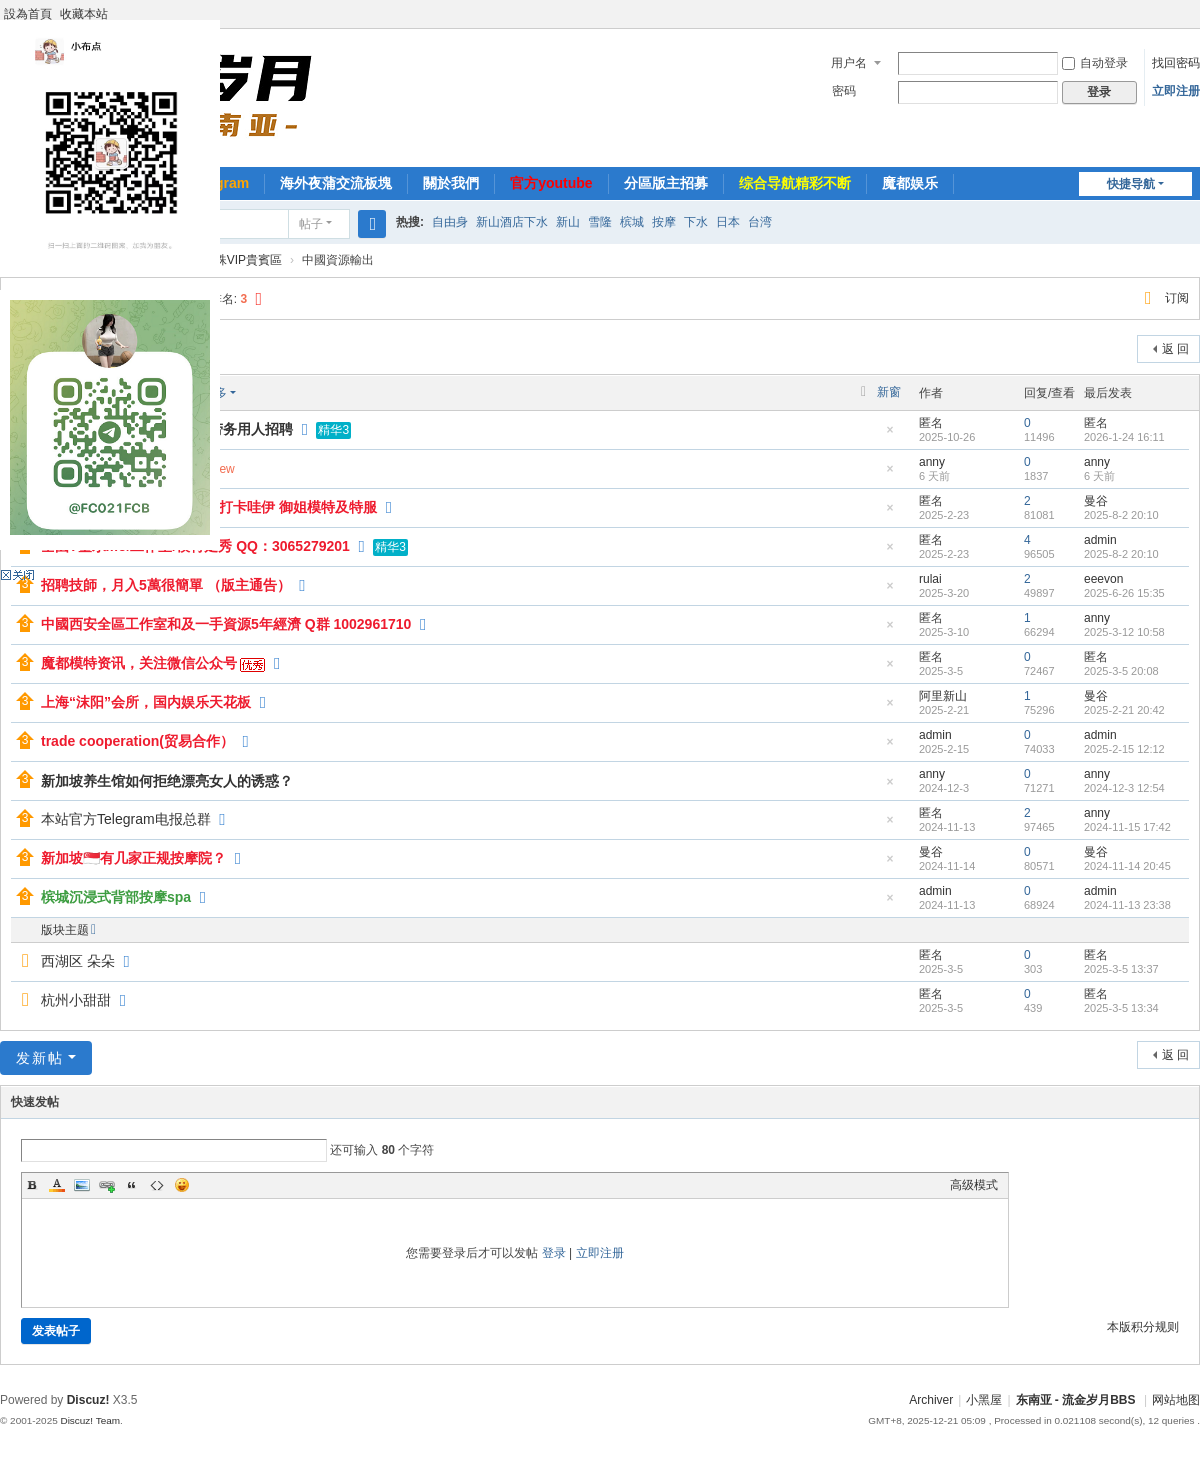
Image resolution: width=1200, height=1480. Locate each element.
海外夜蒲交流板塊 (336, 183)
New (223, 469)
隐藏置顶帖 (890, 435)
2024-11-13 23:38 (1127, 905)
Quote (132, 1185)
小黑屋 (984, 1400)
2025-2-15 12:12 (1124, 749)
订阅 (1177, 298)
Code (157, 1185)
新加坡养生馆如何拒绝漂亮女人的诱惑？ (167, 781)
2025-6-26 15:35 (1124, 593)
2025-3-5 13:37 (1121, 969)
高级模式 (974, 1185)
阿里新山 (943, 696)
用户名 (849, 63)
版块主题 (65, 930)
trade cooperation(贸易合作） (137, 741)
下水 (696, 222)
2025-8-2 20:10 (1121, 515)
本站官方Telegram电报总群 (126, 819)
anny (932, 462)
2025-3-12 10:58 (1124, 632)
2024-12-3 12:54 (1124, 788)
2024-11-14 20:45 (1127, 866)
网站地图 (1176, 1400)
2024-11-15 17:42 (1127, 827)
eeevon (1103, 579)
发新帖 (40, 1058)
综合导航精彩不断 (795, 183)
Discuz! (88, 1400)
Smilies (182, 1185)
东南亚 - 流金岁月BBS (1076, 1400)
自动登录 (1095, 63)
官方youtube (551, 183)
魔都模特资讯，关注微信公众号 (139, 663)
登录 (554, 1253)
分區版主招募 (666, 183)
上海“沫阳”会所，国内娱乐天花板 (146, 702)
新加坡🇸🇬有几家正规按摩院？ (133, 858)
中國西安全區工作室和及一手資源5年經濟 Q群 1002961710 (226, 624)
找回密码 (1176, 63)
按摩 (664, 222)
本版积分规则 (1143, 1327)
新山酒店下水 (512, 222)
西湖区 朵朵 (78, 961)
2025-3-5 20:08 (1121, 671)
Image (82, 1185)
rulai (930, 579)
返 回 (1175, 349)
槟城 (632, 222)
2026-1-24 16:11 (1124, 437)
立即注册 (1176, 91)
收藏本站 (84, 14)
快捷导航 (1131, 184)
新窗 (889, 392)
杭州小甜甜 (76, 1000)
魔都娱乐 (910, 183)
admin (1100, 540)
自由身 (450, 222)
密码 (844, 91)
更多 (215, 393)
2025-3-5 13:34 (1121, 1008)
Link (107, 1185)
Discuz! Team (90, 1420)
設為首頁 (28, 14)
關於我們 (451, 183)
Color (57, 1185)
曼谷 (1096, 501)
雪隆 (600, 222)
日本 (728, 222)
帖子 (311, 224)
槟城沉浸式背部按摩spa (116, 897)
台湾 (760, 222)
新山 (568, 222)
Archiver (931, 1400)
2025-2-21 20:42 (1124, 710)
